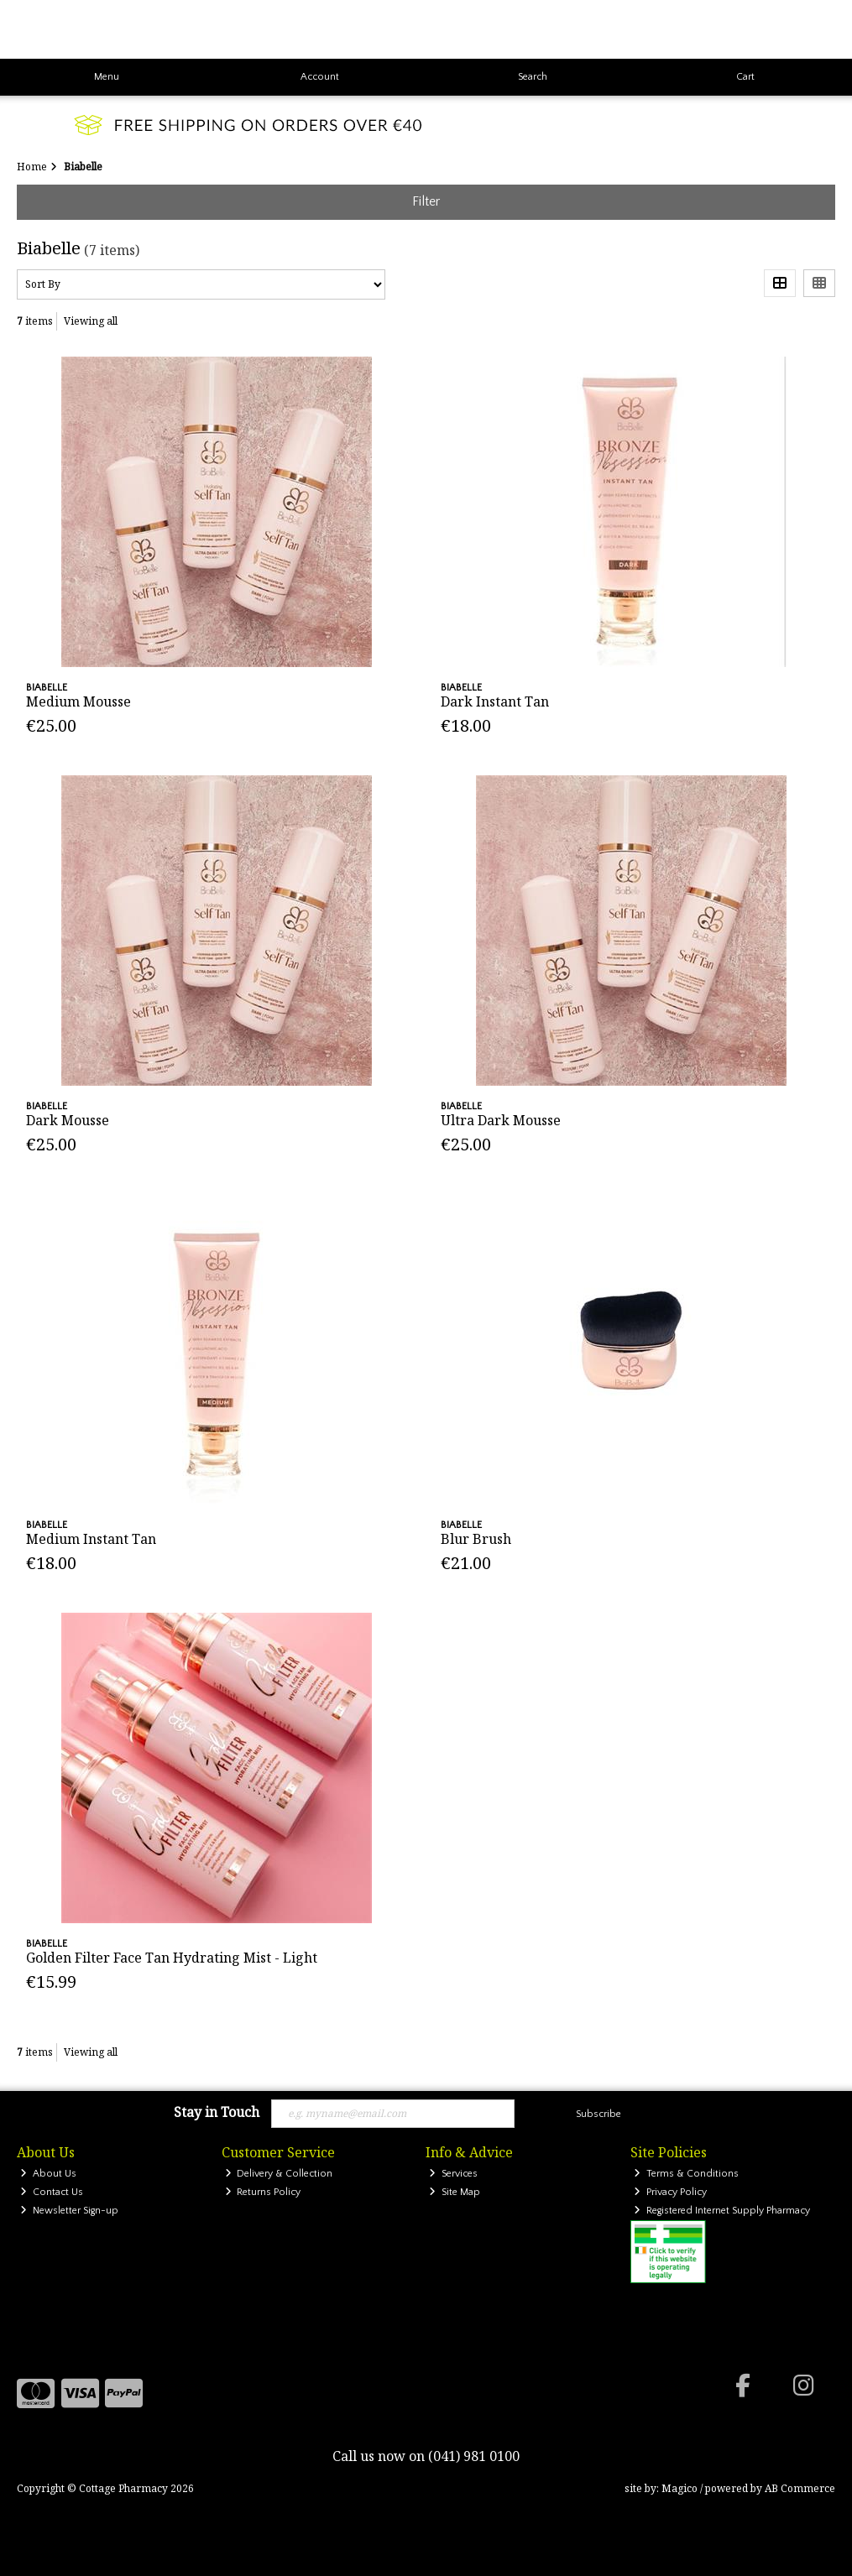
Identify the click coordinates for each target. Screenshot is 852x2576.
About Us (48, 2173)
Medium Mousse (78, 701)
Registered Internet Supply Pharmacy (722, 2210)
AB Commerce (800, 2488)
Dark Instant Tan (495, 701)
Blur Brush (476, 1539)
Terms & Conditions (686, 2173)
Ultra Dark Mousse (501, 1120)
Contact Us (51, 2192)
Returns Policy (263, 2192)
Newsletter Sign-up (69, 2210)
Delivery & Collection (279, 2173)
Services (453, 2173)
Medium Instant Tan (91, 1539)
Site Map (454, 2192)
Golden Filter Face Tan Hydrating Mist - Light (171, 1957)
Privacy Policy (670, 2192)
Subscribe (598, 2114)
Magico (679, 2488)
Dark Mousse (67, 1120)
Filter (426, 201)
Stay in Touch (216, 2112)
